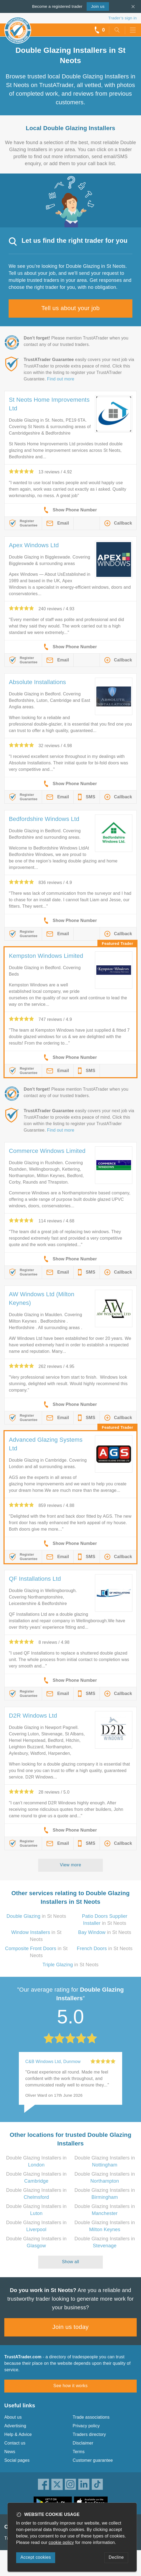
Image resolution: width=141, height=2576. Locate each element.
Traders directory (89, 2434)
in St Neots (36, 1916)
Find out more (60, 379)
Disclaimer (83, 2443)
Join (97, 6)
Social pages (17, 2460)
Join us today (70, 2327)
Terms (79, 2451)
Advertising (15, 2426)
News (9, 2451)
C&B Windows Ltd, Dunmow (53, 2061)
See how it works (70, 2385)
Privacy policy (86, 2426)
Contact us (14, 2443)
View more (70, 1865)
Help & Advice (18, 2434)
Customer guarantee (93, 2460)
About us (13, 2417)
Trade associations (91, 2417)
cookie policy (61, 2542)
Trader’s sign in (122, 18)
